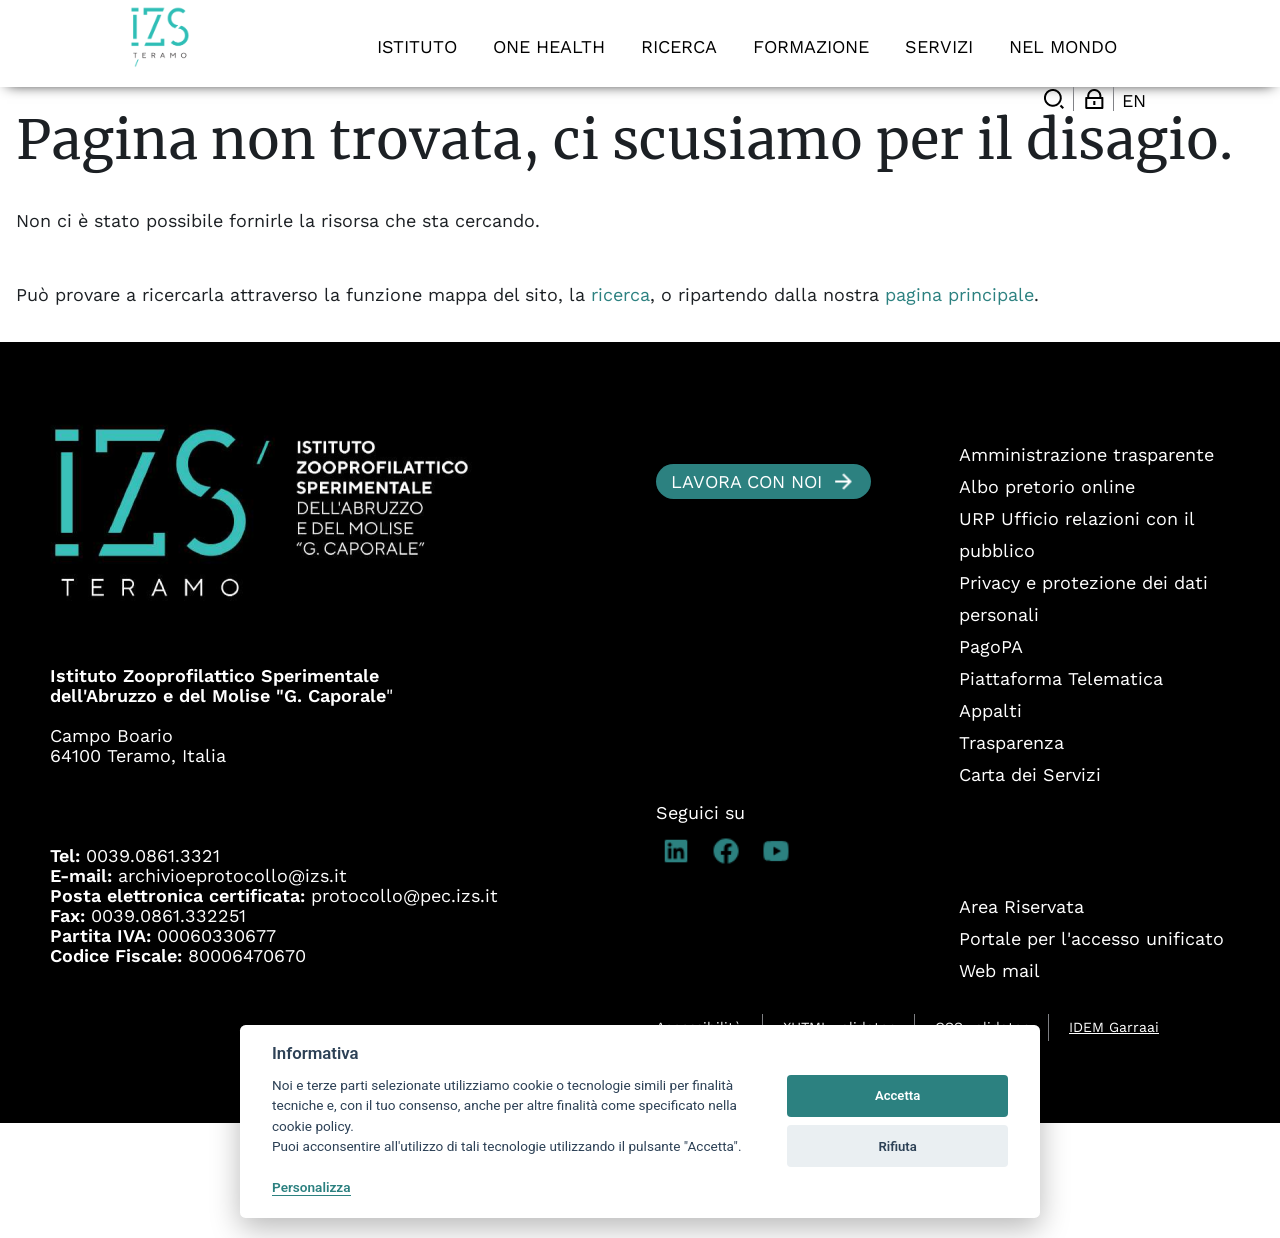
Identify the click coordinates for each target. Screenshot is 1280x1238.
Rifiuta (897, 1146)
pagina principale (959, 409)
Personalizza (311, 1187)
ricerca (620, 409)
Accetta (897, 1095)
